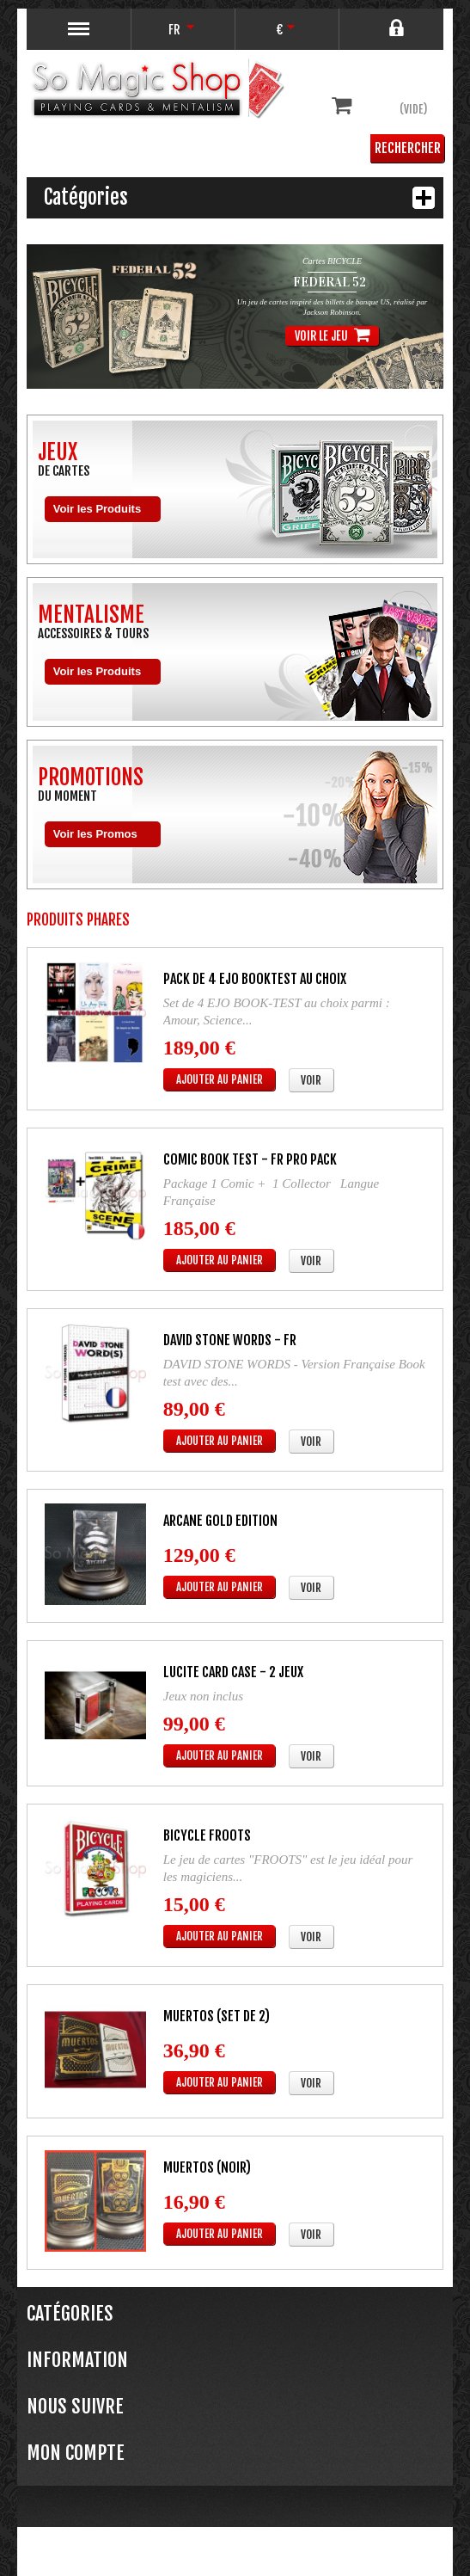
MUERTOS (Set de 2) (216, 2016)
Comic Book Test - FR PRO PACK (250, 1159)
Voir (311, 1080)
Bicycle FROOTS (207, 1835)
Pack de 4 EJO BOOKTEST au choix (254, 978)
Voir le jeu (334, 334)
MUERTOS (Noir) (207, 2167)
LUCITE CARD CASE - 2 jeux (233, 1672)
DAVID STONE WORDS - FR (229, 1340)
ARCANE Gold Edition (220, 1520)
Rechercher (408, 148)
